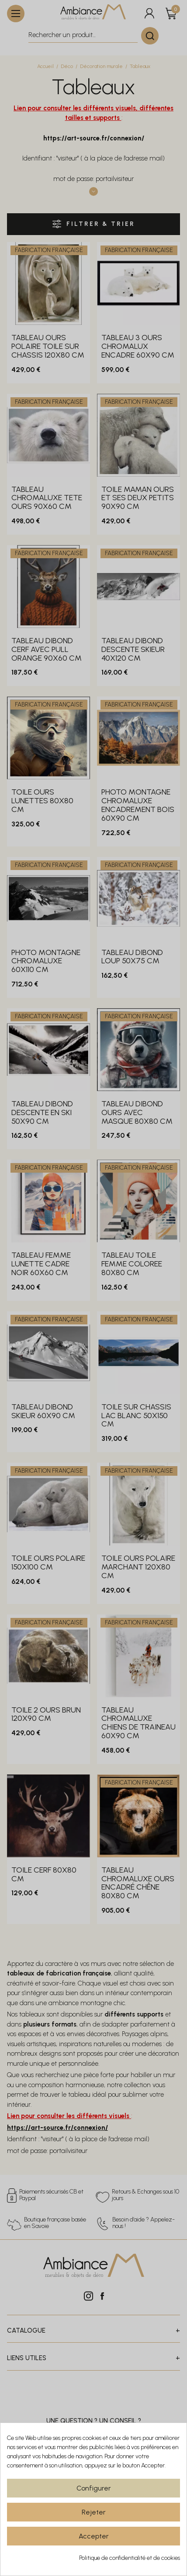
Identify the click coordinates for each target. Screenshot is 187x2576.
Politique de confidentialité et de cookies (129, 2558)
